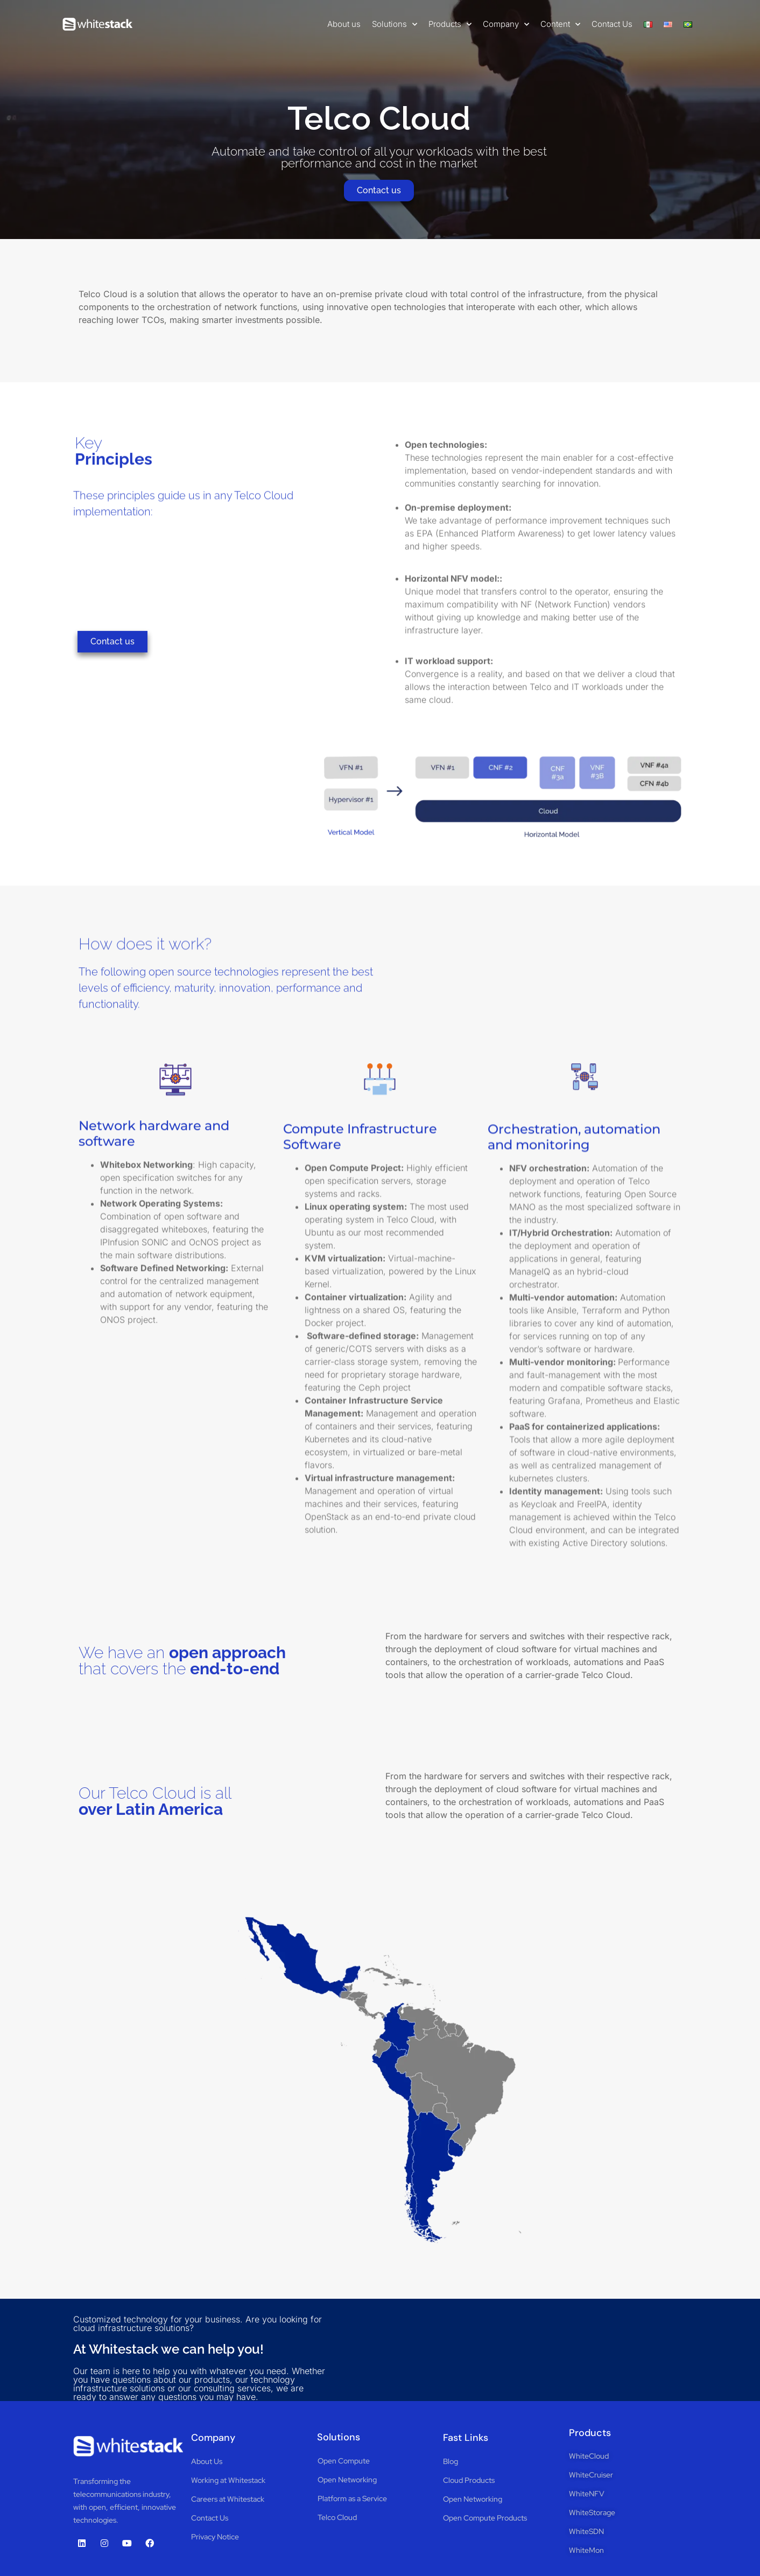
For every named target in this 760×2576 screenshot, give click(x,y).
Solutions (394, 24)
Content (560, 24)
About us (344, 24)
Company (506, 24)
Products (450, 24)
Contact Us (612, 24)
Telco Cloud (337, 2517)
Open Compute (344, 2461)
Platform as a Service (352, 2498)
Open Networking (347, 2479)
